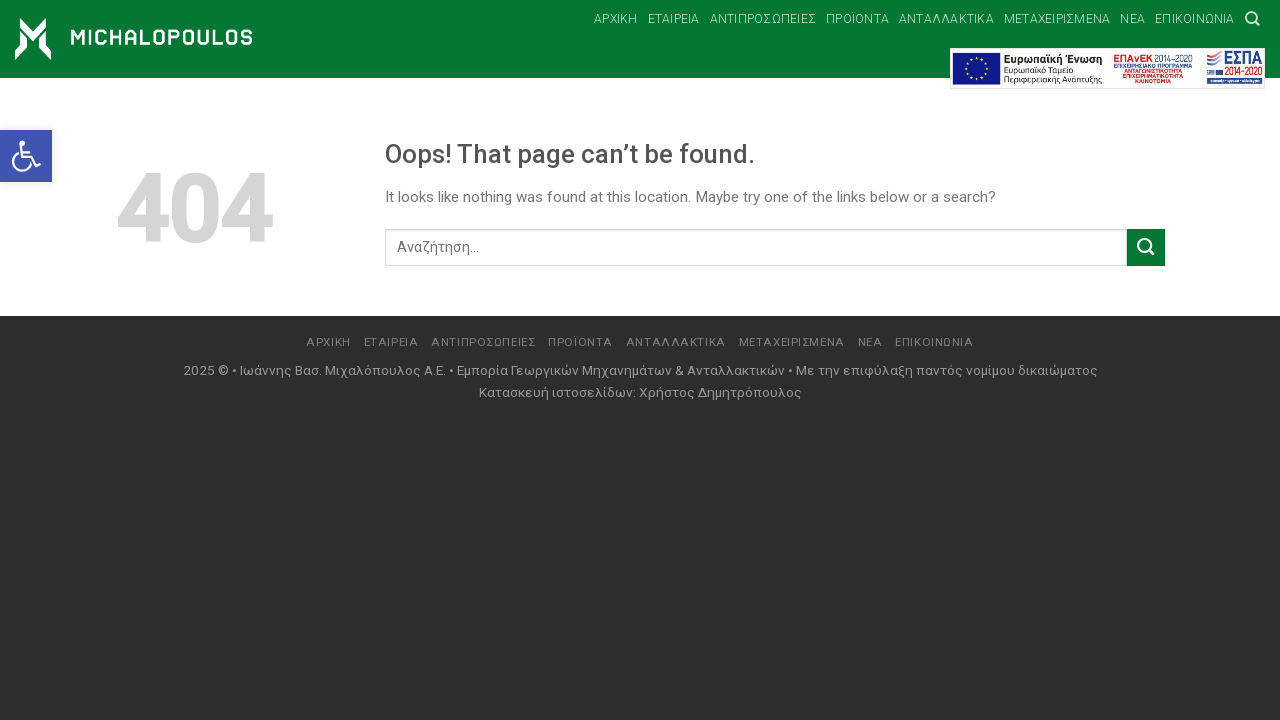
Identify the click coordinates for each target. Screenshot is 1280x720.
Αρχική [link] (615, 19)
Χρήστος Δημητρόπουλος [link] (720, 392)
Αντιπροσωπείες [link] (763, 19)
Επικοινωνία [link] (1195, 19)
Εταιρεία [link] (674, 19)
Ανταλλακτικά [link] (946, 19)
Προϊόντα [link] (857, 19)
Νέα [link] (1132, 19)
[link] (26, 156)
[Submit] (1146, 247)
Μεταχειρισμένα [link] (1057, 19)
